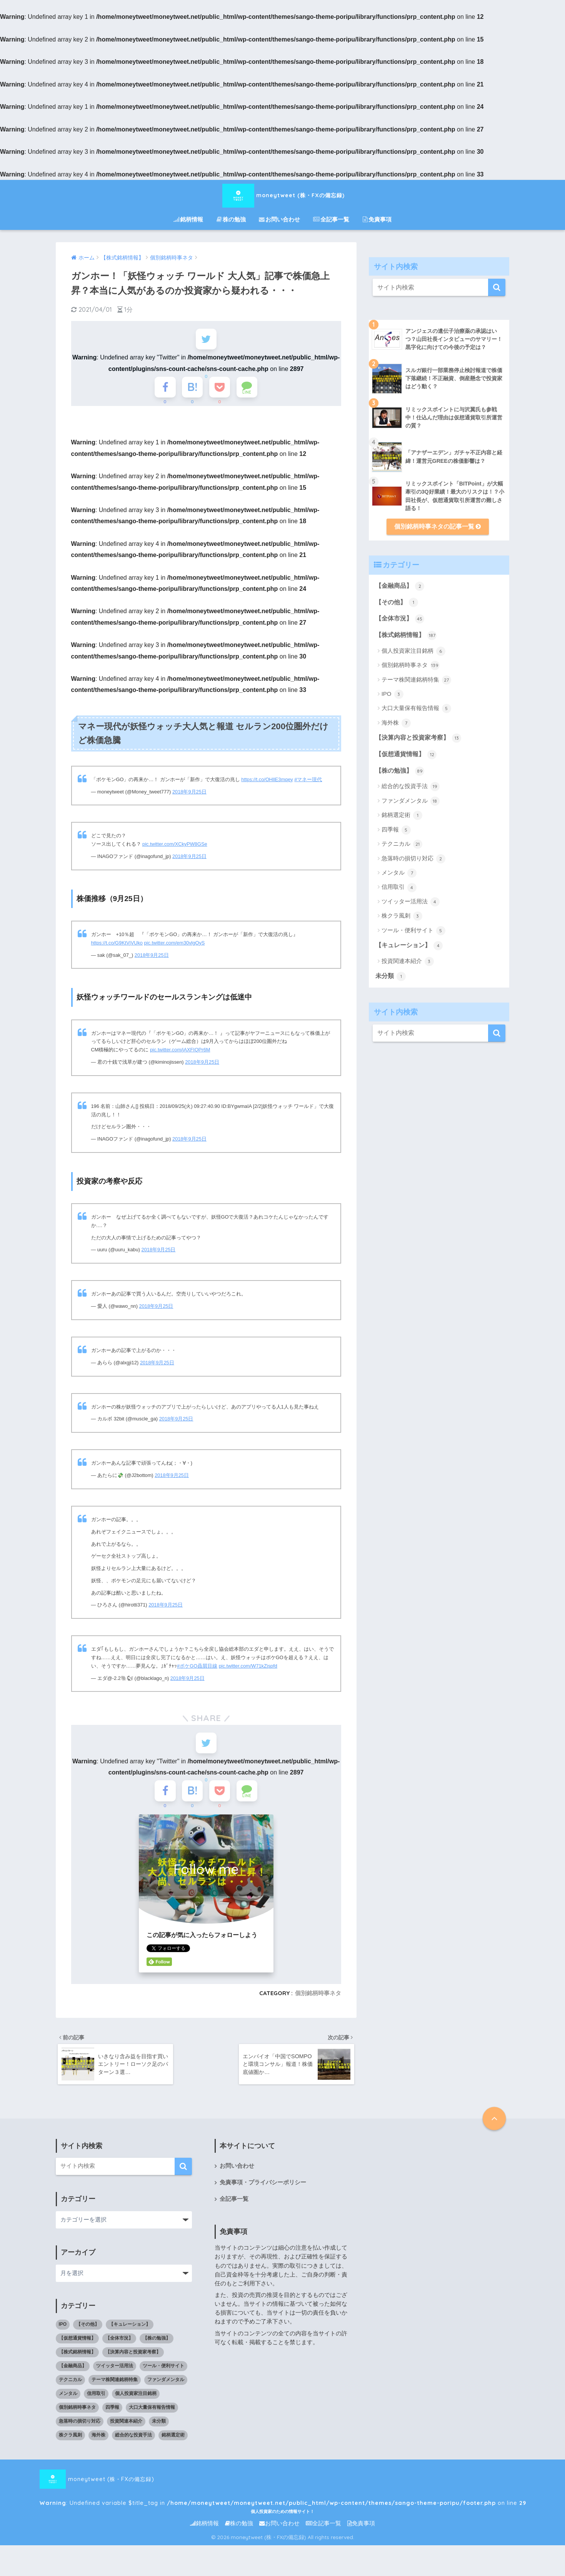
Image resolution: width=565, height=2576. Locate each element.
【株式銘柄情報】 (406, 635)
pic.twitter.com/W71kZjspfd (248, 1668)
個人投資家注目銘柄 (413, 651)
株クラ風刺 (402, 916)
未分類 (390, 976)
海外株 (396, 723)
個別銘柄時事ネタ (318, 1997)
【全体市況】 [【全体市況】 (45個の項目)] (119, 2344)
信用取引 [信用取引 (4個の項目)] (96, 2399)
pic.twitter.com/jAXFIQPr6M (180, 1052)
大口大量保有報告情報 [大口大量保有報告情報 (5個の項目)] (152, 2413)
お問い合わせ (279, 219)
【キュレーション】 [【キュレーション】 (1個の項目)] (129, 2330)
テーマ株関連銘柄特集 (416, 680)
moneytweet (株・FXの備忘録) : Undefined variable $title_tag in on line (231, 2484)
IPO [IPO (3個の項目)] (63, 2330)
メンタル (399, 873)
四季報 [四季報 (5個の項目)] (112, 2413)
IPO (392, 694)
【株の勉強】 (399, 771)
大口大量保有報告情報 (416, 708)
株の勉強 (231, 219)
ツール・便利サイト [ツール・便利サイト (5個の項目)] (163, 2371)
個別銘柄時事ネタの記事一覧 (437, 526)
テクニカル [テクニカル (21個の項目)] (70, 2385)
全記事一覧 (331, 219)
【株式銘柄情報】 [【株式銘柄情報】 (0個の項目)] (77, 2357)
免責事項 (377, 219)
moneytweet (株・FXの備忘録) (283, 194)
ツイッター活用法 (411, 901)
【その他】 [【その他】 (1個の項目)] (87, 2330)
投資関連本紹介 (408, 961)
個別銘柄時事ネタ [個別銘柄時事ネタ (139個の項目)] (77, 2413)
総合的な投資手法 (411, 786)
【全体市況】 (399, 619)
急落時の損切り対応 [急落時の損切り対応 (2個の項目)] (79, 2427)
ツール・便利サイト (413, 930)
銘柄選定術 (402, 815)
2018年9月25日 (189, 794)
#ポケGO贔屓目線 (197, 1668)
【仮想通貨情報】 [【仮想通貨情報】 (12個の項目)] (77, 2344)
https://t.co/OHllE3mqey (267, 781)
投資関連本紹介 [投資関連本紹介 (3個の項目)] (126, 2427)
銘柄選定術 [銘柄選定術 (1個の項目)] (173, 2440)
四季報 (396, 830)
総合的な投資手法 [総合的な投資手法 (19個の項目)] (133, 2440)
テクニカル (402, 844)
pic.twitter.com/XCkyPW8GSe (174, 846)
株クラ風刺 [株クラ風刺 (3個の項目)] (70, 2440)
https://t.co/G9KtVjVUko (117, 945)
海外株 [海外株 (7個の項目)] (98, 2440)
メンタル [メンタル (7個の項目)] (68, 2399)
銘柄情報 (188, 219)
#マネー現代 (308, 781)
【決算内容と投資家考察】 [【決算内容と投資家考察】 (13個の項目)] (133, 2357)
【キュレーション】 (409, 945)
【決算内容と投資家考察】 (418, 738)
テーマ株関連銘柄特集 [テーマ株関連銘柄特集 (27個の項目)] (115, 2385)
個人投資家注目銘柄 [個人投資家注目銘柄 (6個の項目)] (136, 2399)
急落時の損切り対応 (413, 858)
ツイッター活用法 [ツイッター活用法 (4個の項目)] (114, 2371)
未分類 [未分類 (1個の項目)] (159, 2427)
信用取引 (399, 887)
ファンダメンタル (411, 801)
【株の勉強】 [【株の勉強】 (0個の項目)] (156, 2344)
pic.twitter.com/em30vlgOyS (174, 945)
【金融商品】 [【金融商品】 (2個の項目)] (73, 2371)
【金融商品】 (399, 586)
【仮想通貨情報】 (406, 754)
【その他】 (396, 602)
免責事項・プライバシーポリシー (263, 2188)
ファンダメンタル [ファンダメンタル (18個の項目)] (165, 2385)
